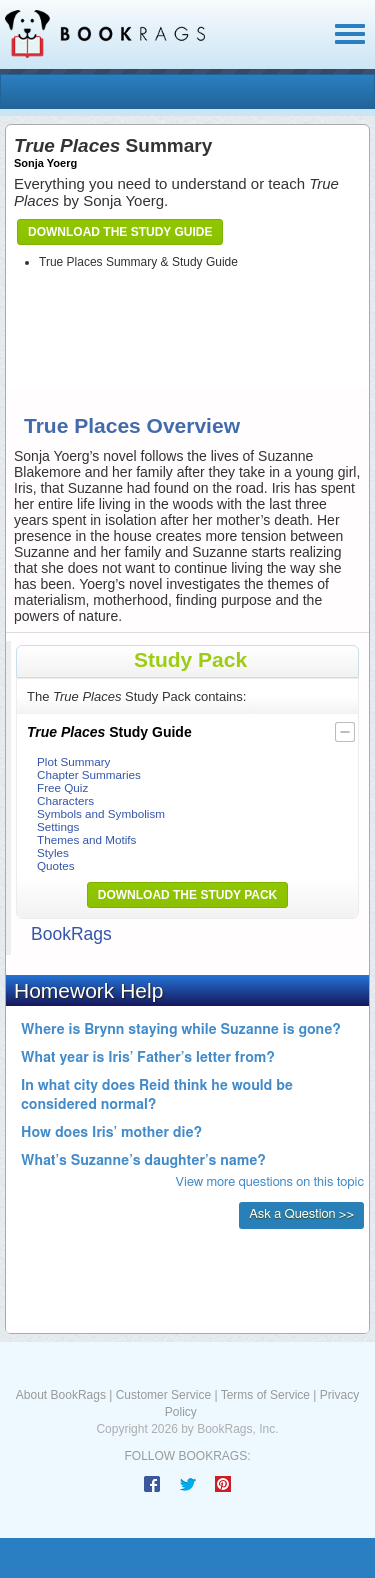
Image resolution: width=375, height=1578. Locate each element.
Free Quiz (62, 787)
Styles (53, 852)
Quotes (56, 865)
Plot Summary (73, 761)
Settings (58, 826)
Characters (65, 800)
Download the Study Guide (120, 232)
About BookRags (61, 1395)
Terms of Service (265, 1395)
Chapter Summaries (89, 774)
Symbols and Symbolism (101, 813)
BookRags (71, 934)
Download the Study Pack (188, 895)
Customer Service (163, 1395)
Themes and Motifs (86, 839)
